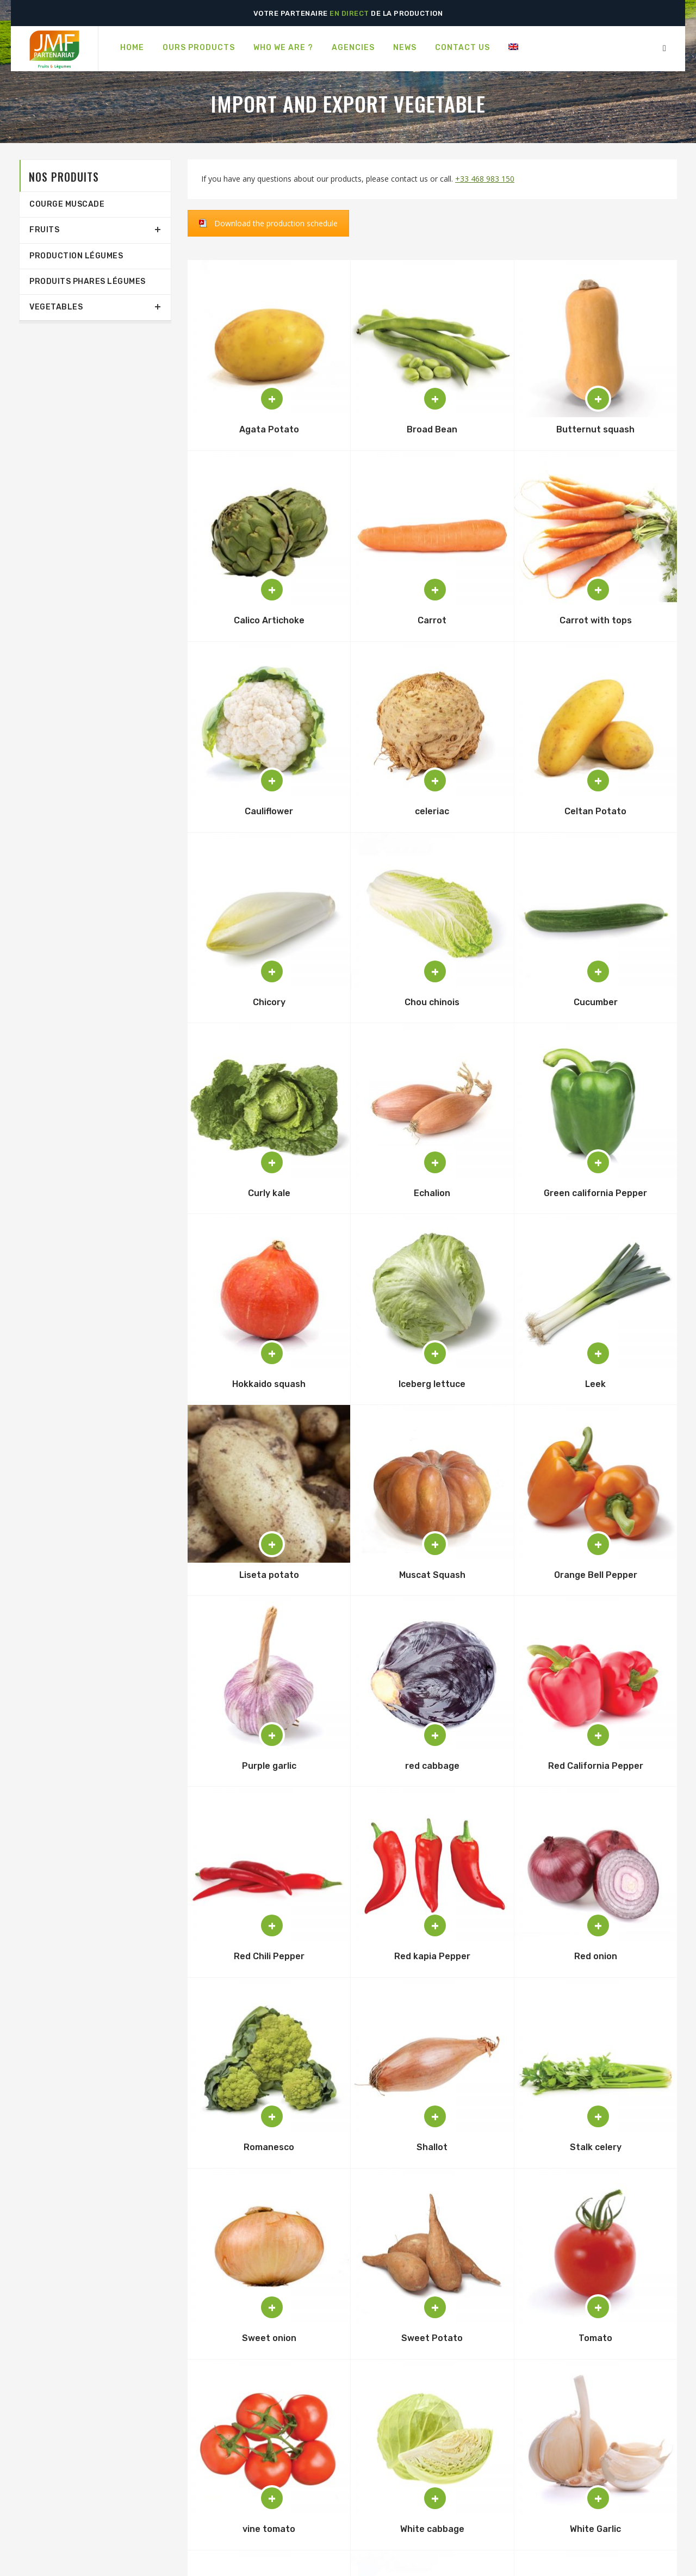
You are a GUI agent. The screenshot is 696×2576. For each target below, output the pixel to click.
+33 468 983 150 (484, 179)
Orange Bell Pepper (595, 1575)
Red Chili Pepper (269, 1956)
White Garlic (595, 2529)
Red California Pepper (595, 1766)
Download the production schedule (276, 223)
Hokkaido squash (269, 1384)
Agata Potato (269, 429)
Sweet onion (269, 2338)
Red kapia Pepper (432, 1956)
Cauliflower (269, 811)
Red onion (595, 1956)
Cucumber (596, 1002)
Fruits (44, 229)
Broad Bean (432, 429)
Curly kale (269, 1193)
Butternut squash (595, 429)
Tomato (595, 2338)
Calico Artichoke (269, 620)
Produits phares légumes (87, 281)
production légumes (76, 256)
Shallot (432, 2147)
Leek (595, 1384)
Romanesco (269, 2147)
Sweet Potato (432, 2338)
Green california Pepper (595, 1193)
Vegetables (56, 307)
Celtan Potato (595, 811)
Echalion (432, 1193)
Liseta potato (269, 1575)
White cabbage (432, 2529)
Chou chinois (432, 1002)
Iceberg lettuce (432, 1384)
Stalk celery (596, 2147)
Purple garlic (269, 1766)
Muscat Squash (432, 1575)
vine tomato (269, 2529)
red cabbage (432, 1766)
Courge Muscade (66, 204)
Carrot (432, 620)
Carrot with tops (596, 620)
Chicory (269, 1002)
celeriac (432, 811)
